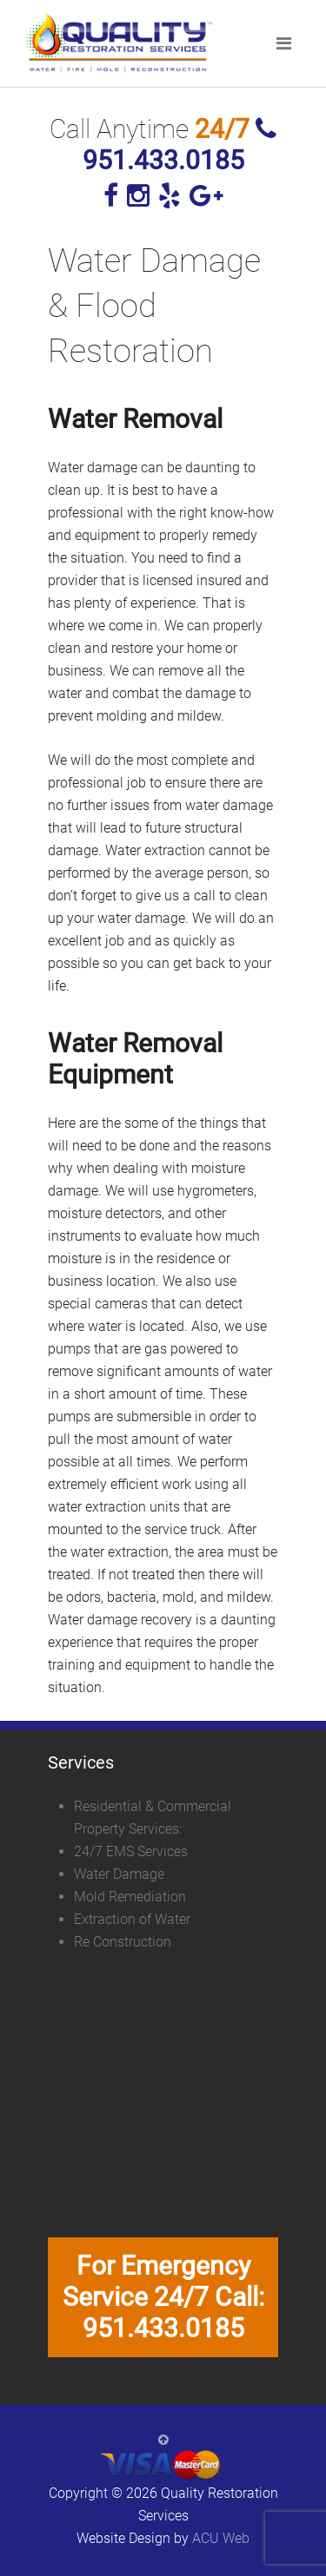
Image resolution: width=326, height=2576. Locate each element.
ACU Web (220, 2538)
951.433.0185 (180, 145)
